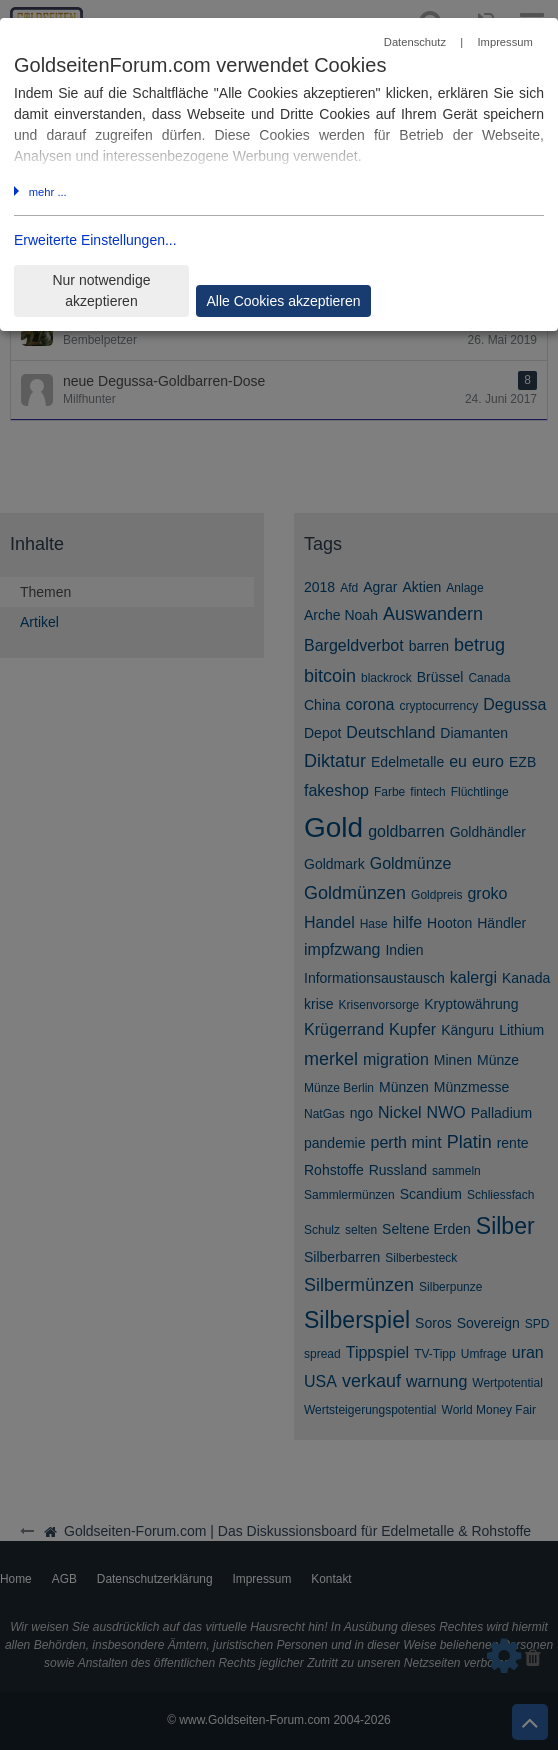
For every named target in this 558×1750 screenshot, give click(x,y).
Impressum (504, 42)
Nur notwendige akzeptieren (101, 290)
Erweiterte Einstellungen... (95, 240)
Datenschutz (415, 42)
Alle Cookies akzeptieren (283, 301)
